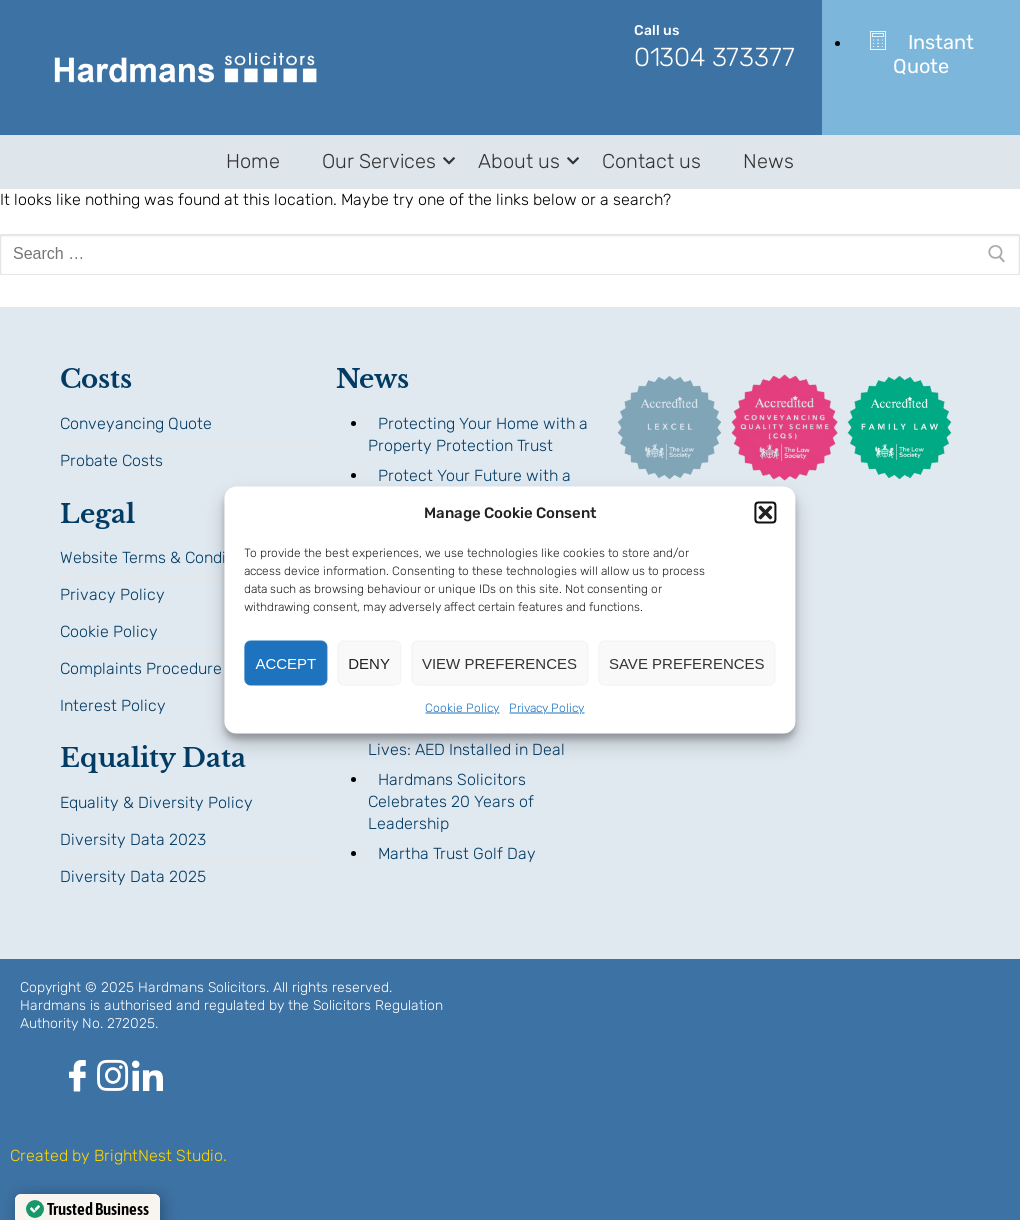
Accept (285, 662)
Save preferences (687, 662)
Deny (369, 662)
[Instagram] (112, 1083)
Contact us (651, 161)
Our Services (382, 161)
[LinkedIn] (147, 1083)
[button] (766, 513)
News (768, 161)
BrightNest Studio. (160, 1155)
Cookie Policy (462, 708)
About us (522, 161)
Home (253, 161)
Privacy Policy (546, 708)
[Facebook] (77, 1083)
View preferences (499, 662)
